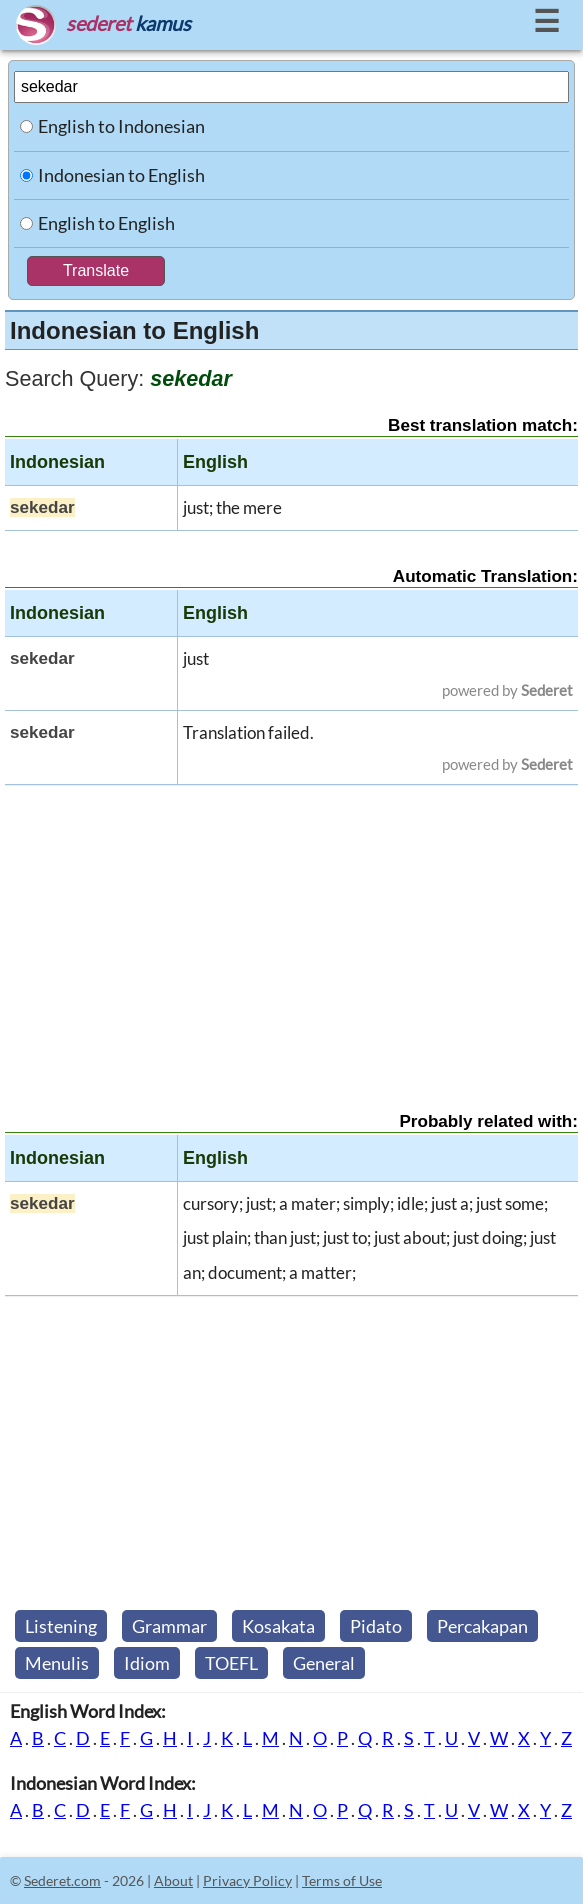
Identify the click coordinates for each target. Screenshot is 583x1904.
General (324, 1663)
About (173, 1880)
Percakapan (482, 1626)
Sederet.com (62, 1880)
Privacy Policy (247, 1880)
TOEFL (231, 1663)
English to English (106, 223)
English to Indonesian (121, 126)
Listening (61, 1626)
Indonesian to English (121, 175)
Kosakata (278, 1626)
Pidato (376, 1626)
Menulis (57, 1663)
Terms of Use (342, 1880)
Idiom (147, 1663)
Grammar (169, 1626)
